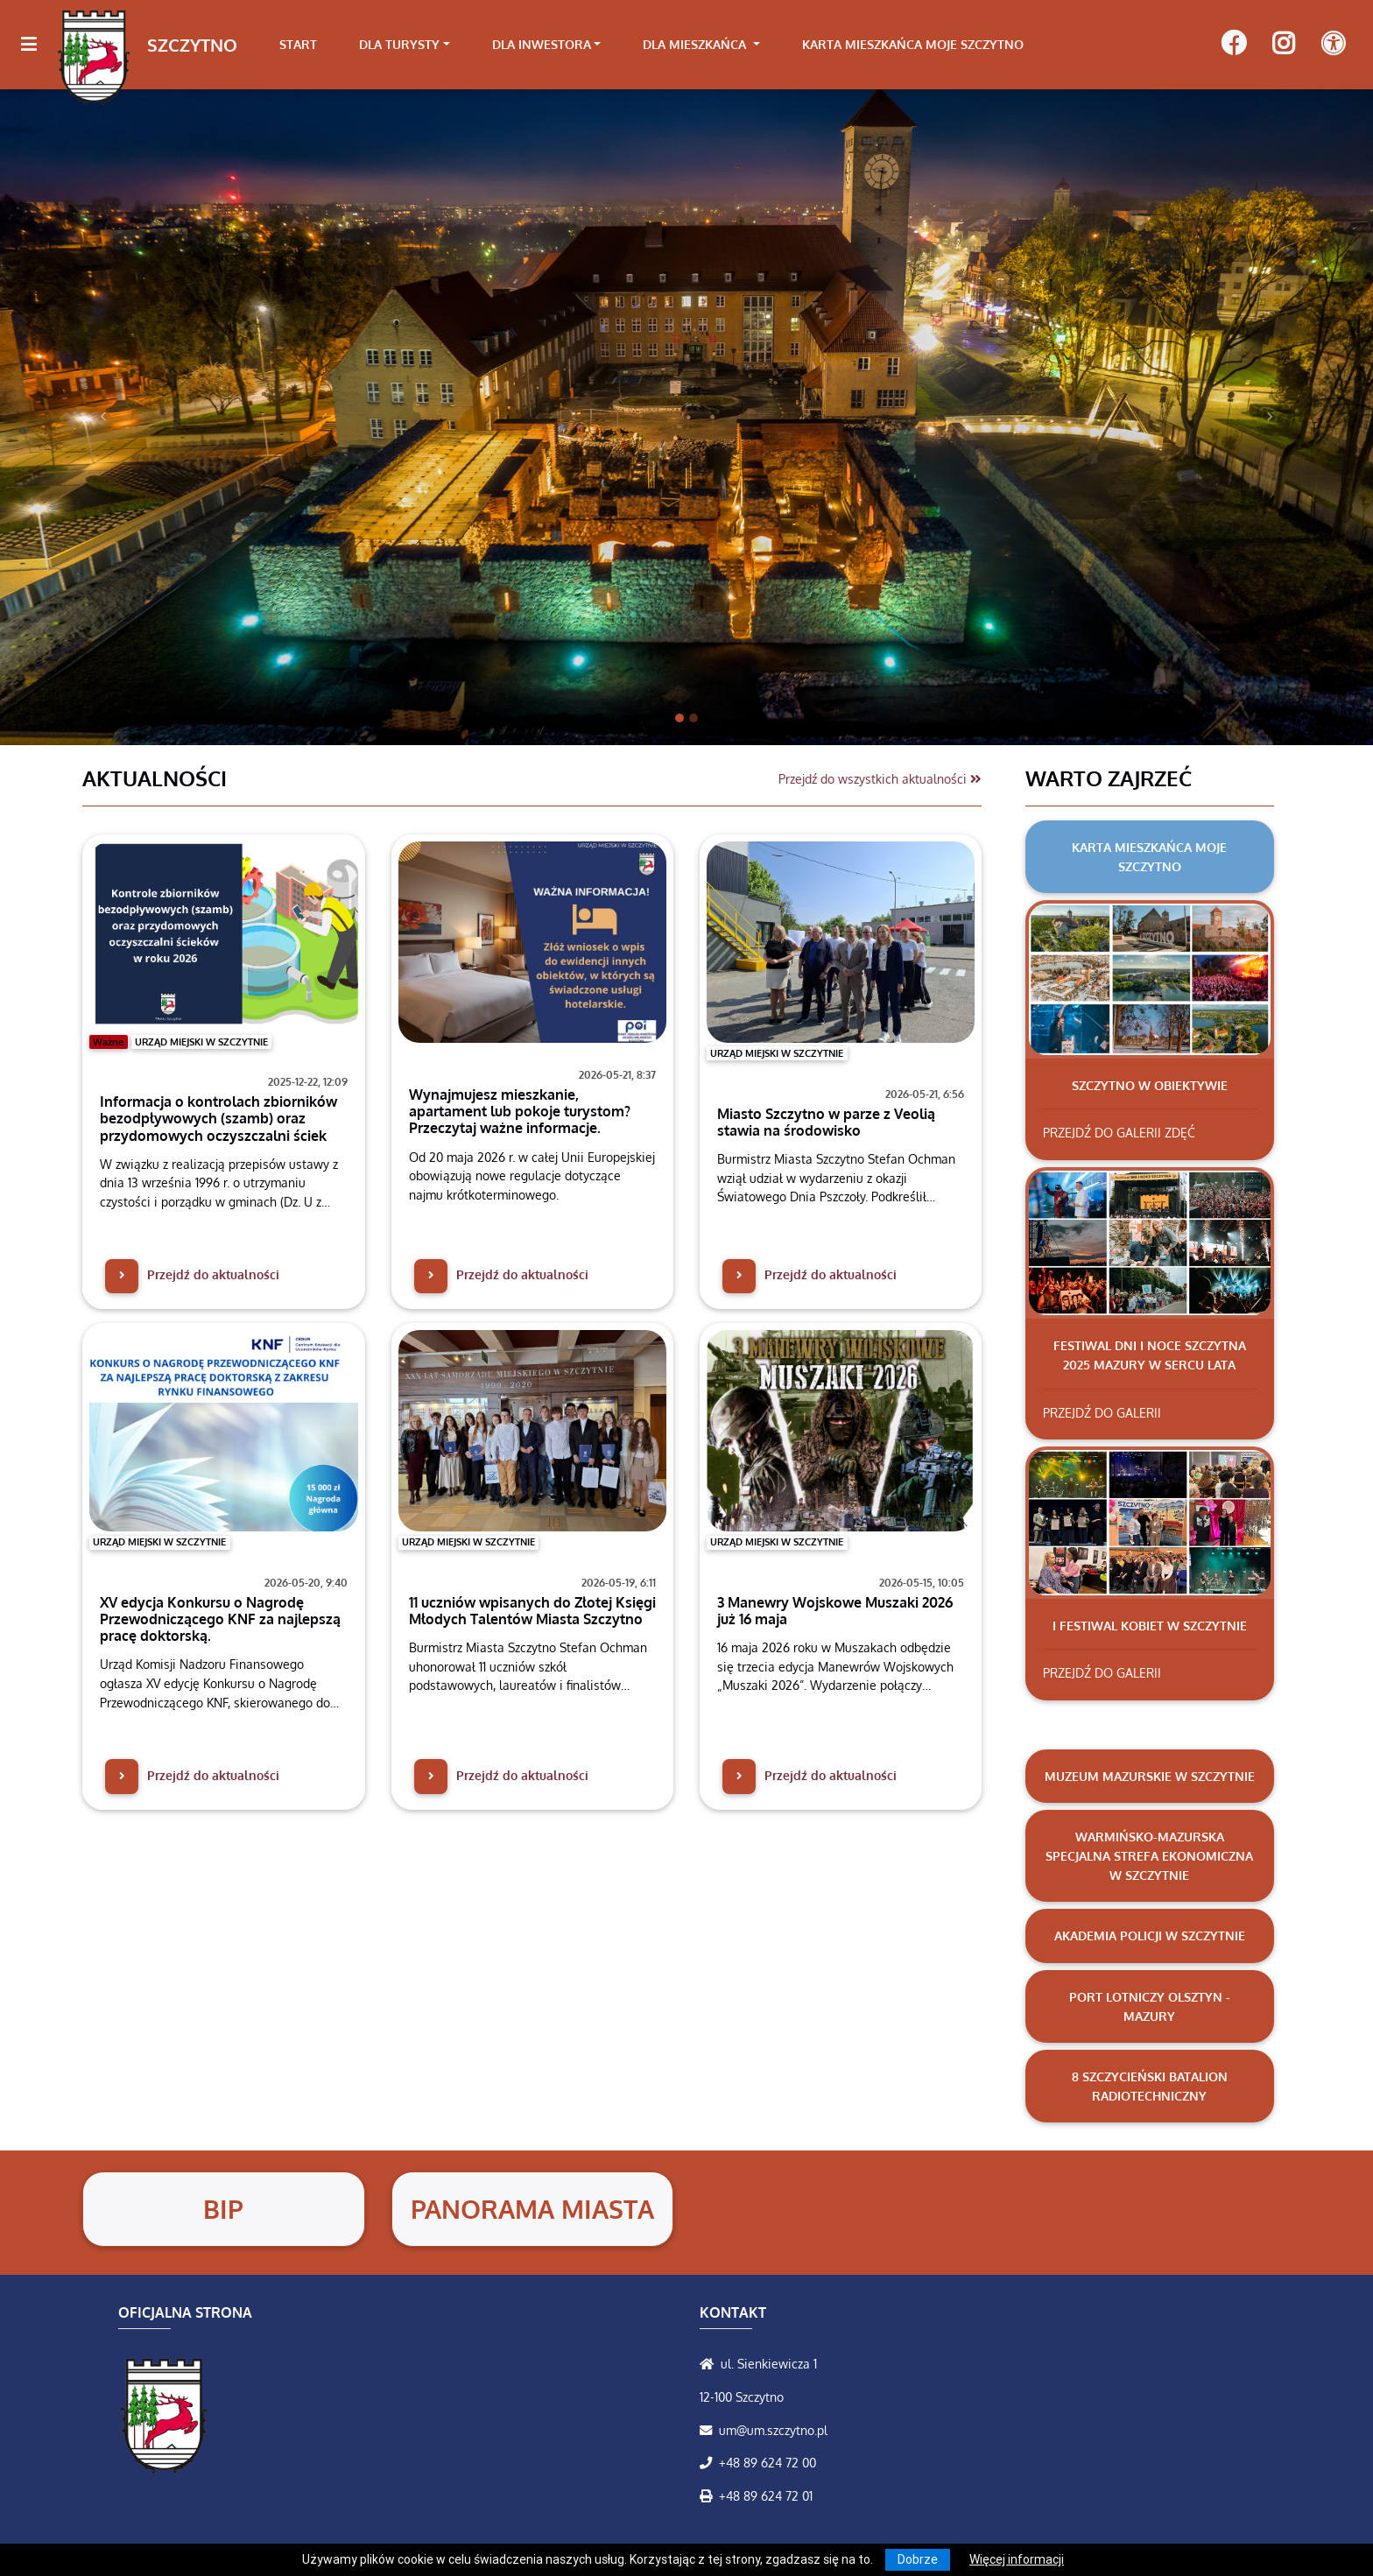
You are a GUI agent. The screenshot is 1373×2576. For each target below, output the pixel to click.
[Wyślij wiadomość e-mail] (709, 2430)
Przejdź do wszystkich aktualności (880, 778)
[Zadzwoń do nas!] (709, 2462)
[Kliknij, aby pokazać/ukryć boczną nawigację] (36, 44)
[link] (421, 45)
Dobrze (918, 2559)
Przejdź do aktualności (192, 1274)
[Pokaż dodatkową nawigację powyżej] (1333, 44)
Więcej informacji (1016, 2559)
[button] (103, 416)
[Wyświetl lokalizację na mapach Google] (710, 2363)
